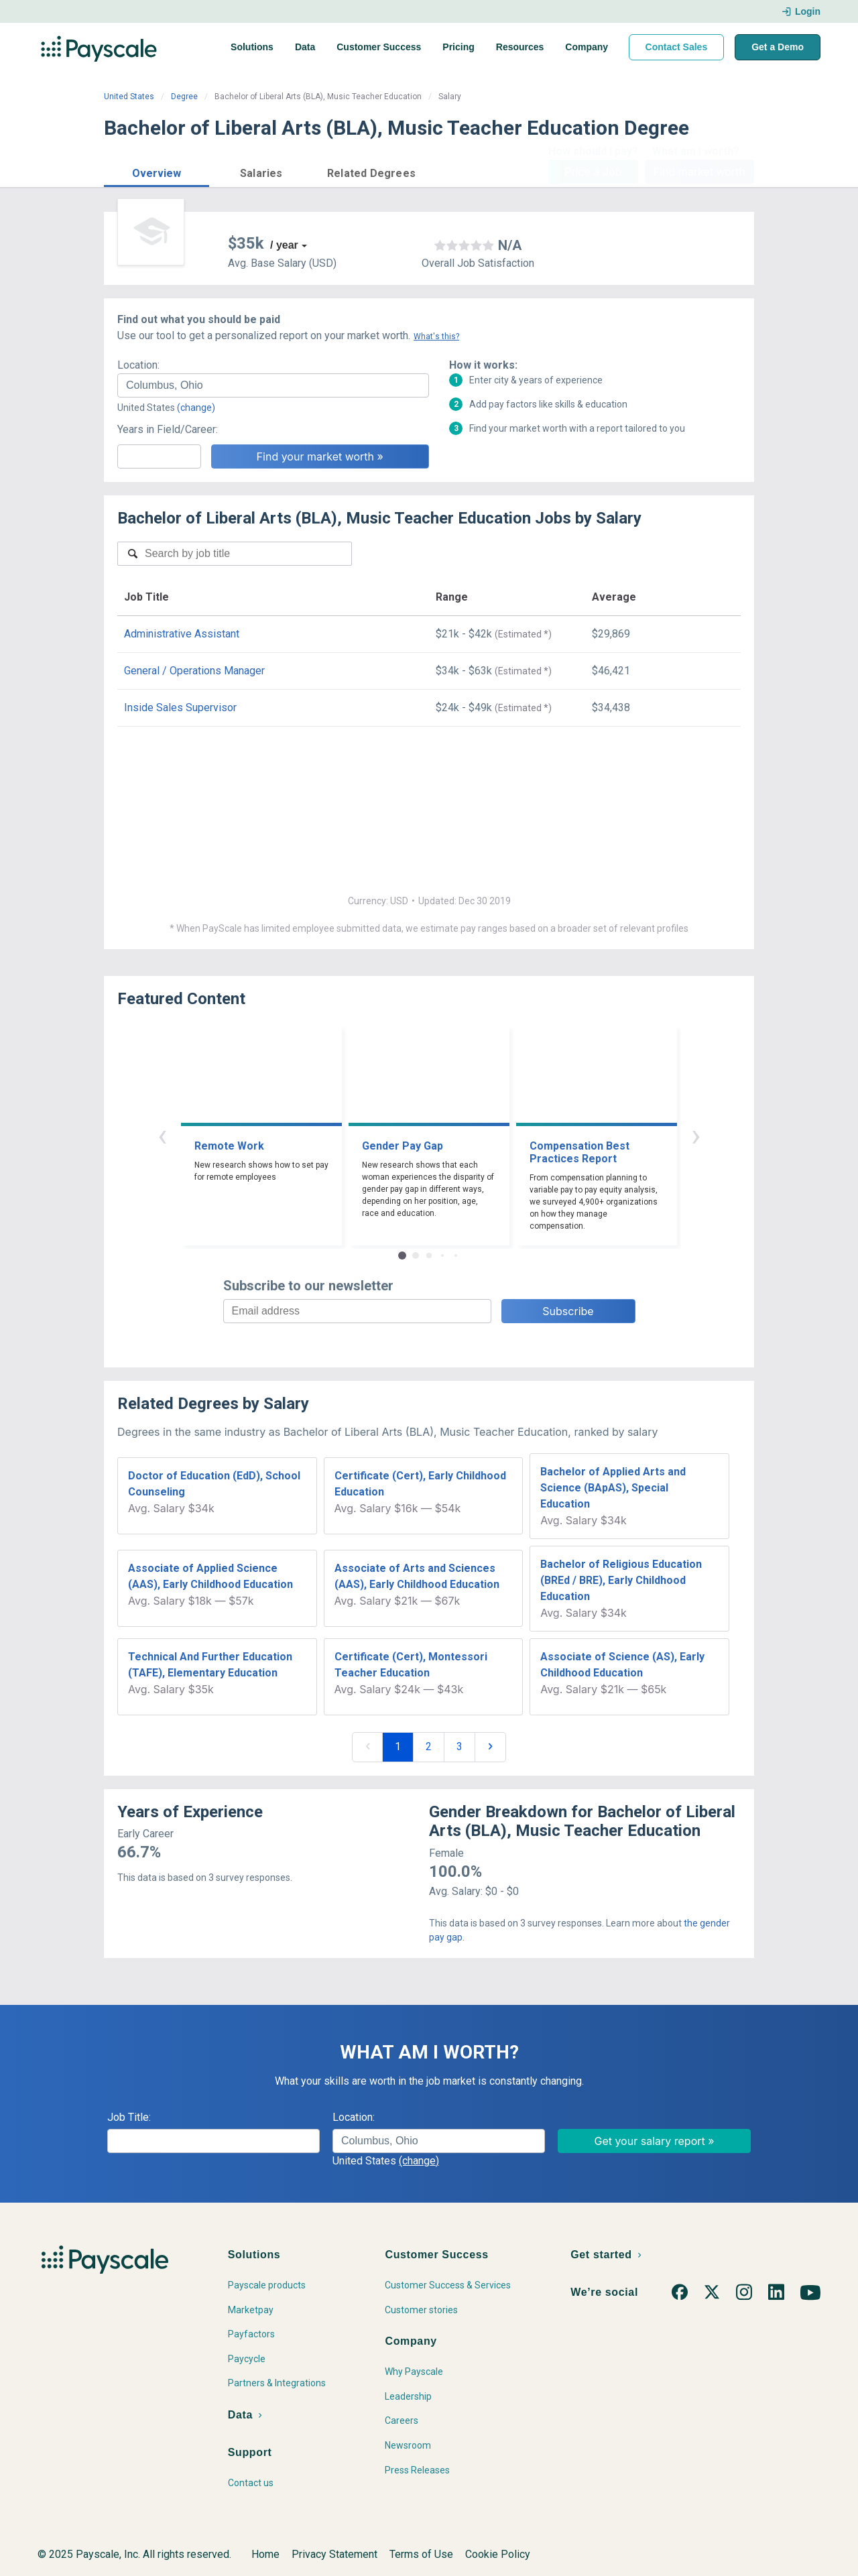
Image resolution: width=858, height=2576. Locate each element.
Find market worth (699, 171)
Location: (138, 365)
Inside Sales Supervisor (180, 707)
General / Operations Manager (194, 670)
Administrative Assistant (181, 633)
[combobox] (273, 385)
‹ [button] (162, 1135)
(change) (196, 407)
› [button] (695, 1135)
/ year (284, 245)
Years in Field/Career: (167, 429)
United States (129, 96)
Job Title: (129, 2117)
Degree (184, 96)
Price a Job (592, 171)
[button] (156, 171)
